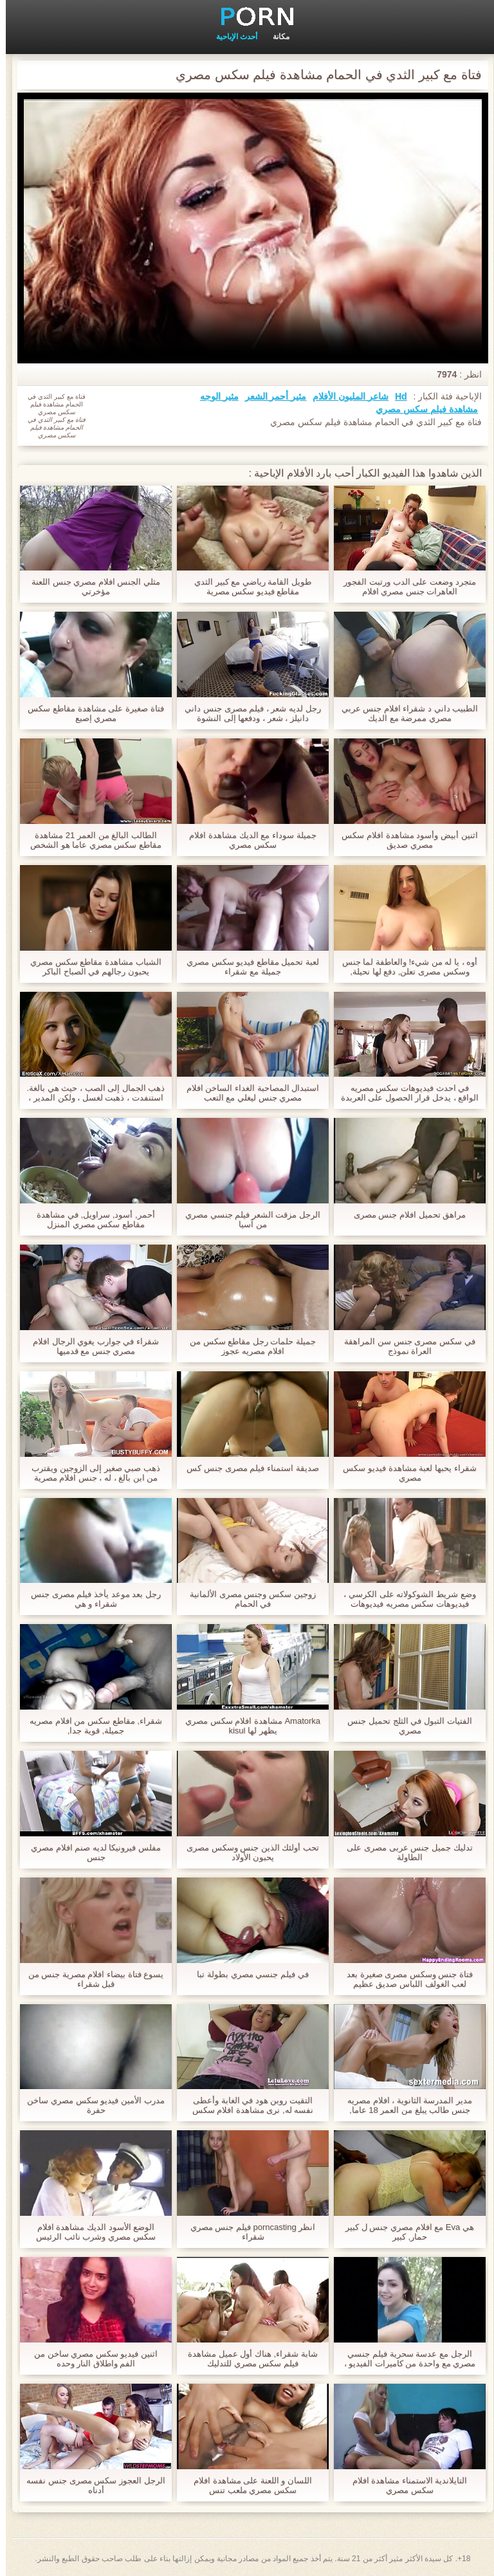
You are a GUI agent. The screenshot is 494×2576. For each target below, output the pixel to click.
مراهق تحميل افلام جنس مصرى (404, 1214)
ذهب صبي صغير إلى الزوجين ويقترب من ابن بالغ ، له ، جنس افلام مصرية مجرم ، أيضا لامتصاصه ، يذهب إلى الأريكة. (90, 1473)
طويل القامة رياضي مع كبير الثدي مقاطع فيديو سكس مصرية (247, 586)
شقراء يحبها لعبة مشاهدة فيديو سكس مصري (403, 1473)
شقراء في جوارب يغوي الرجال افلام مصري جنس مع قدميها (90, 1346)
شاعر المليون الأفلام (345, 396)
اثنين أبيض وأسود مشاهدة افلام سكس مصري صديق (403, 840)
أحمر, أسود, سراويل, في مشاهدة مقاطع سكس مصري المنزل (90, 1219)
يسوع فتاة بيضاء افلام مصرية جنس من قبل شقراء (90, 1979)
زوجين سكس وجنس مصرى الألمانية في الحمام (246, 1599)
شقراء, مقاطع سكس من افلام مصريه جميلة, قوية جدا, (90, 1725)
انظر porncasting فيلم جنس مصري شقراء (247, 2232)
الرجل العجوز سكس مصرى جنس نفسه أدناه (90, 2485)
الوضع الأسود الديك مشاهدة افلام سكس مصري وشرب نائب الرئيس (89, 2232)
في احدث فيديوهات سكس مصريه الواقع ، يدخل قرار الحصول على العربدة (404, 1092)
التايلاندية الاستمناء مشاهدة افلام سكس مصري (404, 2485)
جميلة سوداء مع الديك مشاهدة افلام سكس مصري (246, 840)
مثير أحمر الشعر (270, 396)
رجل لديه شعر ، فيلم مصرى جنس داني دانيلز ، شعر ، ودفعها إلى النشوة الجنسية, (247, 713)
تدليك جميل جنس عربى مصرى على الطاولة (403, 1852)
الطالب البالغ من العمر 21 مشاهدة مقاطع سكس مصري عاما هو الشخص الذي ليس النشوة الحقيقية (90, 840)
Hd (395, 396)
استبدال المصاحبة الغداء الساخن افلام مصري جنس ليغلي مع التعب (247, 1092)
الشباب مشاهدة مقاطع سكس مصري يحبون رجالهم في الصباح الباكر (89, 966)
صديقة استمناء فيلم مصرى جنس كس (247, 1468)
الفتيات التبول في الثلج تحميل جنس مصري (404, 1725)
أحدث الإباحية (231, 36)
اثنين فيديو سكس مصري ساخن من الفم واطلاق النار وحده (90, 2358)
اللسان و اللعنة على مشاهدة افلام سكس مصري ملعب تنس (247, 2485)
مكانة (275, 36)
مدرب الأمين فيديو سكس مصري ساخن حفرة (89, 2105)
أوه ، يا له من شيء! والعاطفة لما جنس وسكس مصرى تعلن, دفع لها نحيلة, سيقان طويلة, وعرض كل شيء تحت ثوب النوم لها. (404, 966)
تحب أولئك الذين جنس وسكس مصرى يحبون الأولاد (247, 1852)
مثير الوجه (213, 396)
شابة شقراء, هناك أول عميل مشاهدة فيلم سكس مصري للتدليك (247, 2358)
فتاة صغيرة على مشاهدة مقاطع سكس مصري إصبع (90, 713)
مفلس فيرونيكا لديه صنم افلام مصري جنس (90, 1852)
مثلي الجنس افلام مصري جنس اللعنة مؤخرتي (90, 586)
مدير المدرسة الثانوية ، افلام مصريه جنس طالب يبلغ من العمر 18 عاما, (404, 2105)
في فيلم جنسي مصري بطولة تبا (246, 1974)
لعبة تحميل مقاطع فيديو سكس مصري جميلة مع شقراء (247, 966)
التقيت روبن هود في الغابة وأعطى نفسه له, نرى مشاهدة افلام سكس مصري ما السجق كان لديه (247, 2105)
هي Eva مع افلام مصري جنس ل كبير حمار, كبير (404, 2232)
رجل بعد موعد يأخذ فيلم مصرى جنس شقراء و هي (90, 1599)
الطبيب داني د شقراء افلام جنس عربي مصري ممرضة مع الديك (404, 713)
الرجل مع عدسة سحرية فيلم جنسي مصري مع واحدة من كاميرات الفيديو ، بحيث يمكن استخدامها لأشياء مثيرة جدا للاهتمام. (403, 2358)
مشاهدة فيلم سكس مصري (421, 409)
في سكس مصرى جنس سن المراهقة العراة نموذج (403, 1346)
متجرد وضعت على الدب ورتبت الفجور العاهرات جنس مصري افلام (404, 586)
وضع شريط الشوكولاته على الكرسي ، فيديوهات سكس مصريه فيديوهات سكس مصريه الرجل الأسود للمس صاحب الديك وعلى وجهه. (404, 1599)
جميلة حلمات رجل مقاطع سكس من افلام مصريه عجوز (247, 1346)
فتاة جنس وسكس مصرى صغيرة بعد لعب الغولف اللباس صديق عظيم (404, 1979)
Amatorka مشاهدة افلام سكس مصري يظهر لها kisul (247, 1725)
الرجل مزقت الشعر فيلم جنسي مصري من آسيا (247, 1219)
